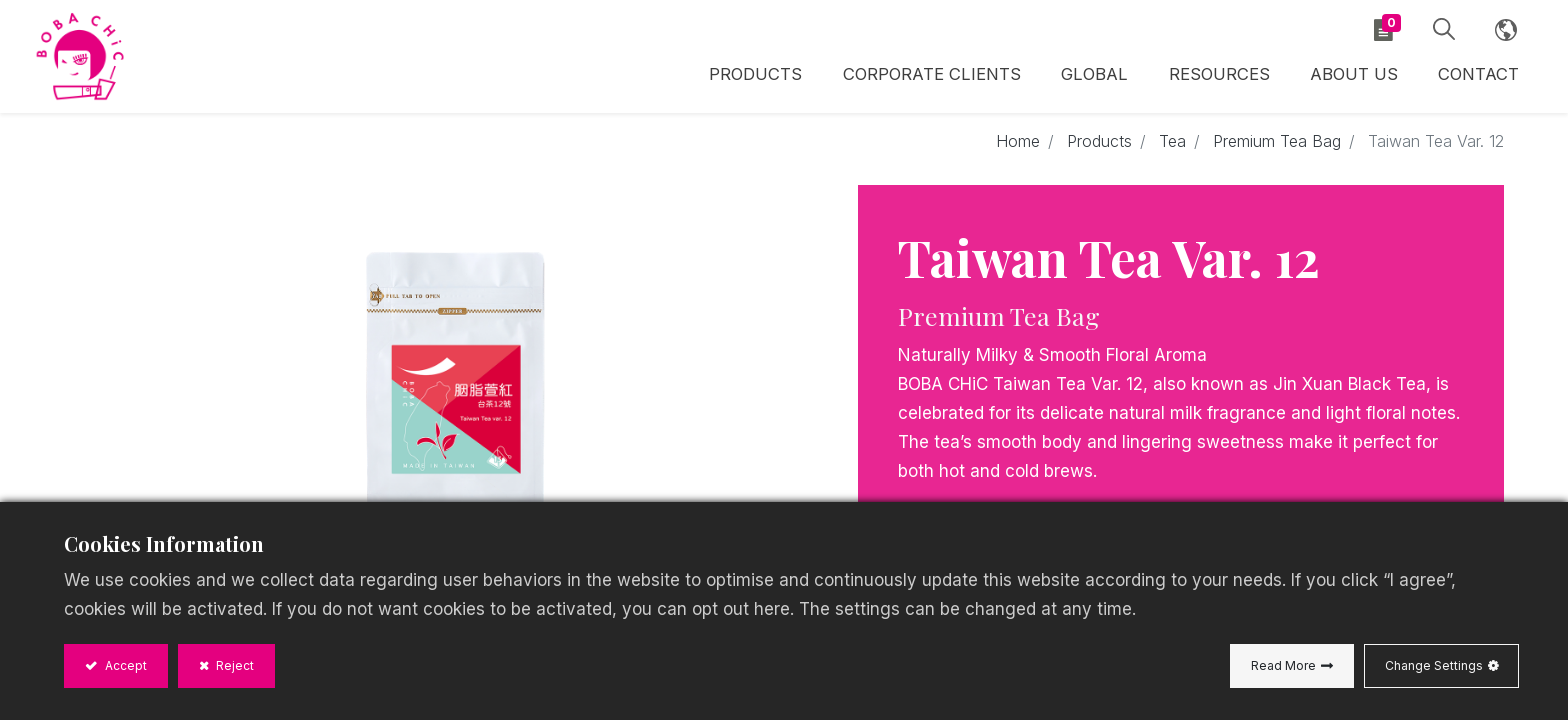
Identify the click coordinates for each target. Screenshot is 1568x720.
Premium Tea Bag (1277, 142)
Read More (1283, 665)
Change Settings (1434, 665)
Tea (1172, 142)
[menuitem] (1096, 77)
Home (1018, 142)
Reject (233, 665)
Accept (124, 665)
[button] (1442, 30)
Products (1099, 142)
